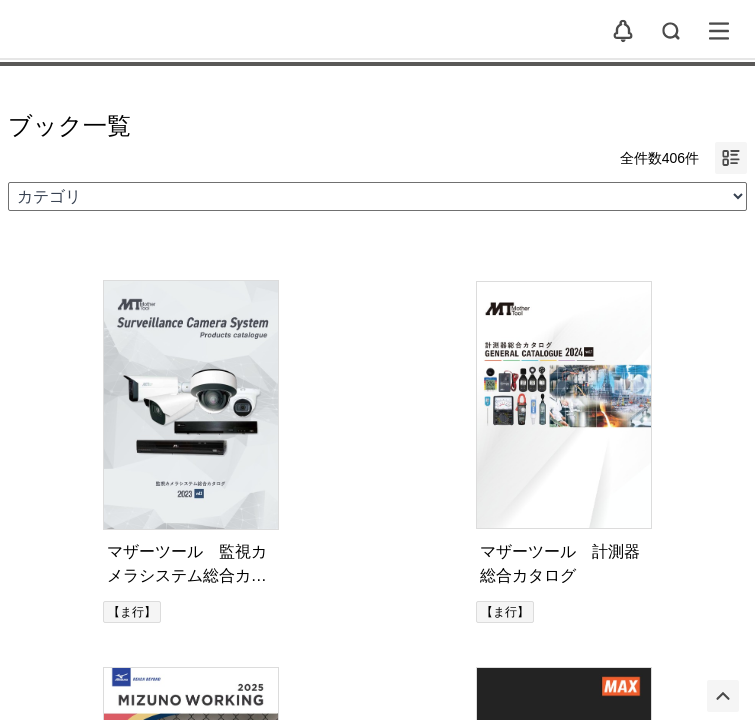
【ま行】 (132, 612)
